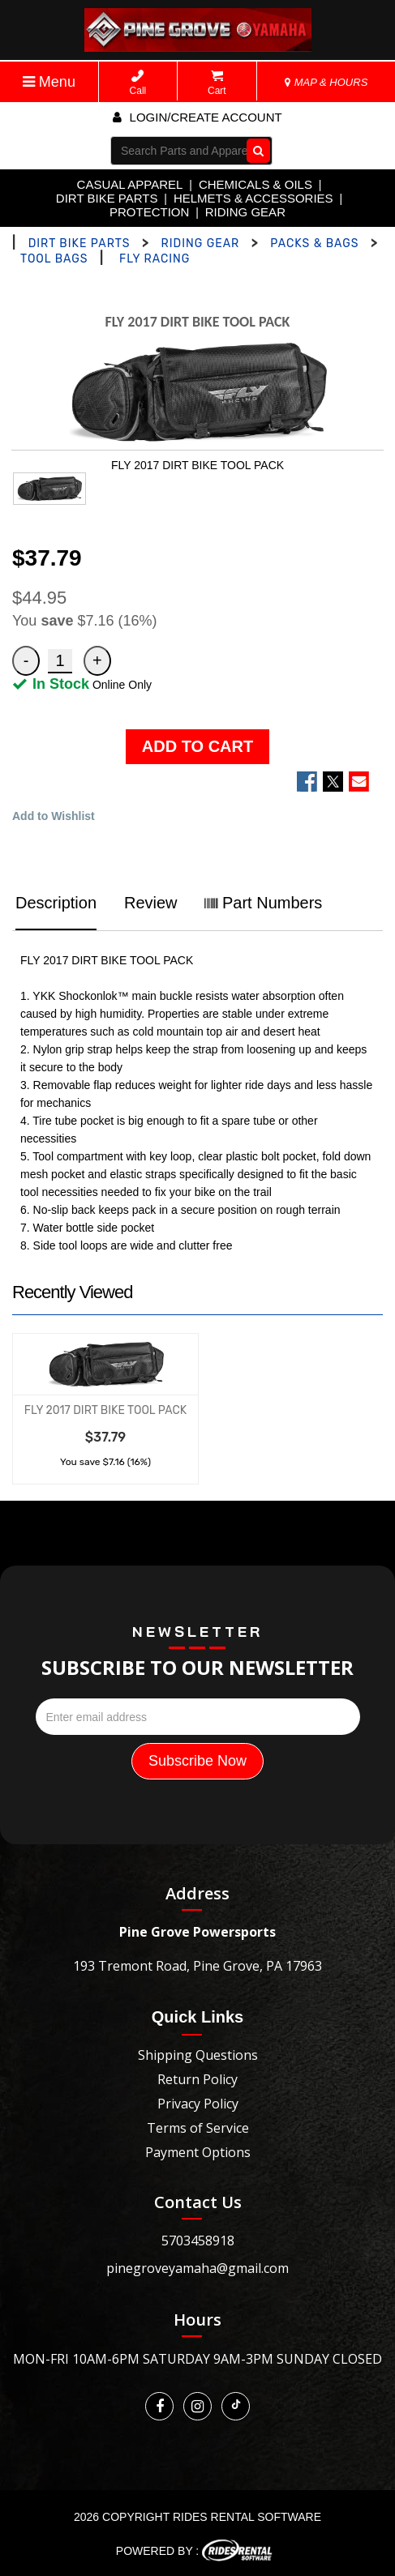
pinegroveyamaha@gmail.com (197, 2268)
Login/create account (197, 117)
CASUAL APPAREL (130, 184)
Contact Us (198, 2202)
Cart (217, 83)
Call (138, 83)
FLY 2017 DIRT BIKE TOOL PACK (105, 1410)
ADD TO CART (197, 746)
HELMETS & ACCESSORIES (253, 198)
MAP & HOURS (326, 82)
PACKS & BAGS (314, 243)
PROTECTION (149, 212)
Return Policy (197, 2079)
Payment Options (198, 2152)
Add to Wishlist (53, 816)
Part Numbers (263, 903)
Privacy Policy (197, 2103)
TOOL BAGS (54, 259)
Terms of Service (198, 2128)
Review (151, 903)
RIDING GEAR (245, 212)
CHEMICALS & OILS (255, 184)
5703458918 (197, 2240)
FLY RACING (154, 259)
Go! (255, 150)
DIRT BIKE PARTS (107, 198)
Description (56, 903)
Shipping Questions (198, 2055)
